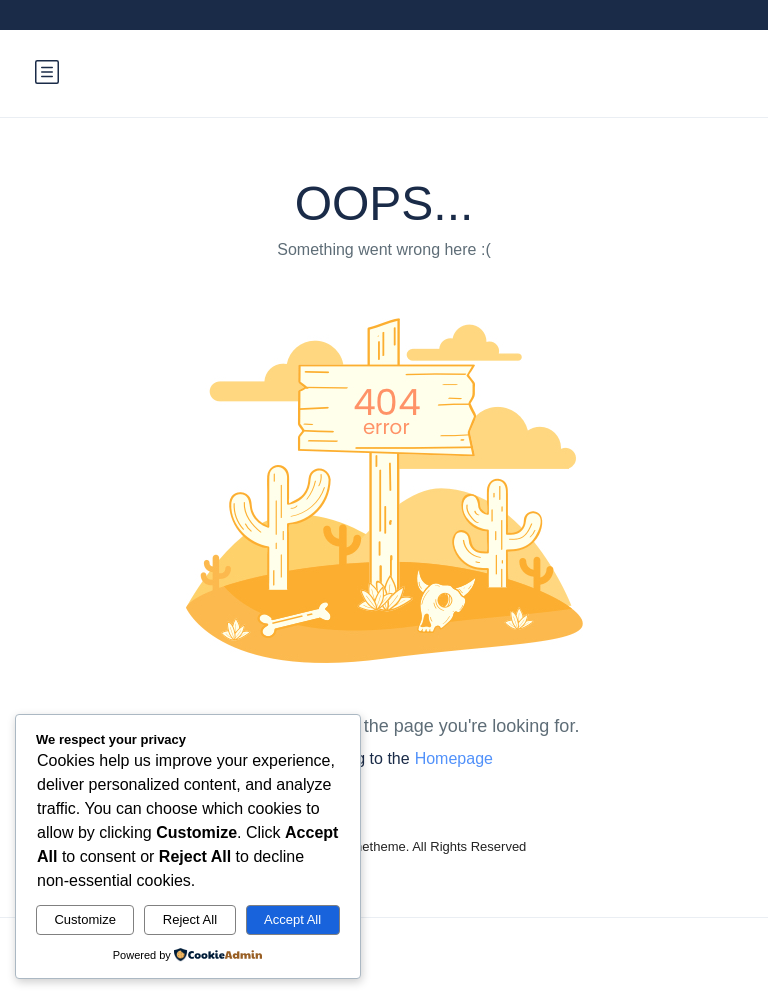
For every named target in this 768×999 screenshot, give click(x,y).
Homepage (454, 758)
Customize (84, 919)
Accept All (292, 919)
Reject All (190, 919)
